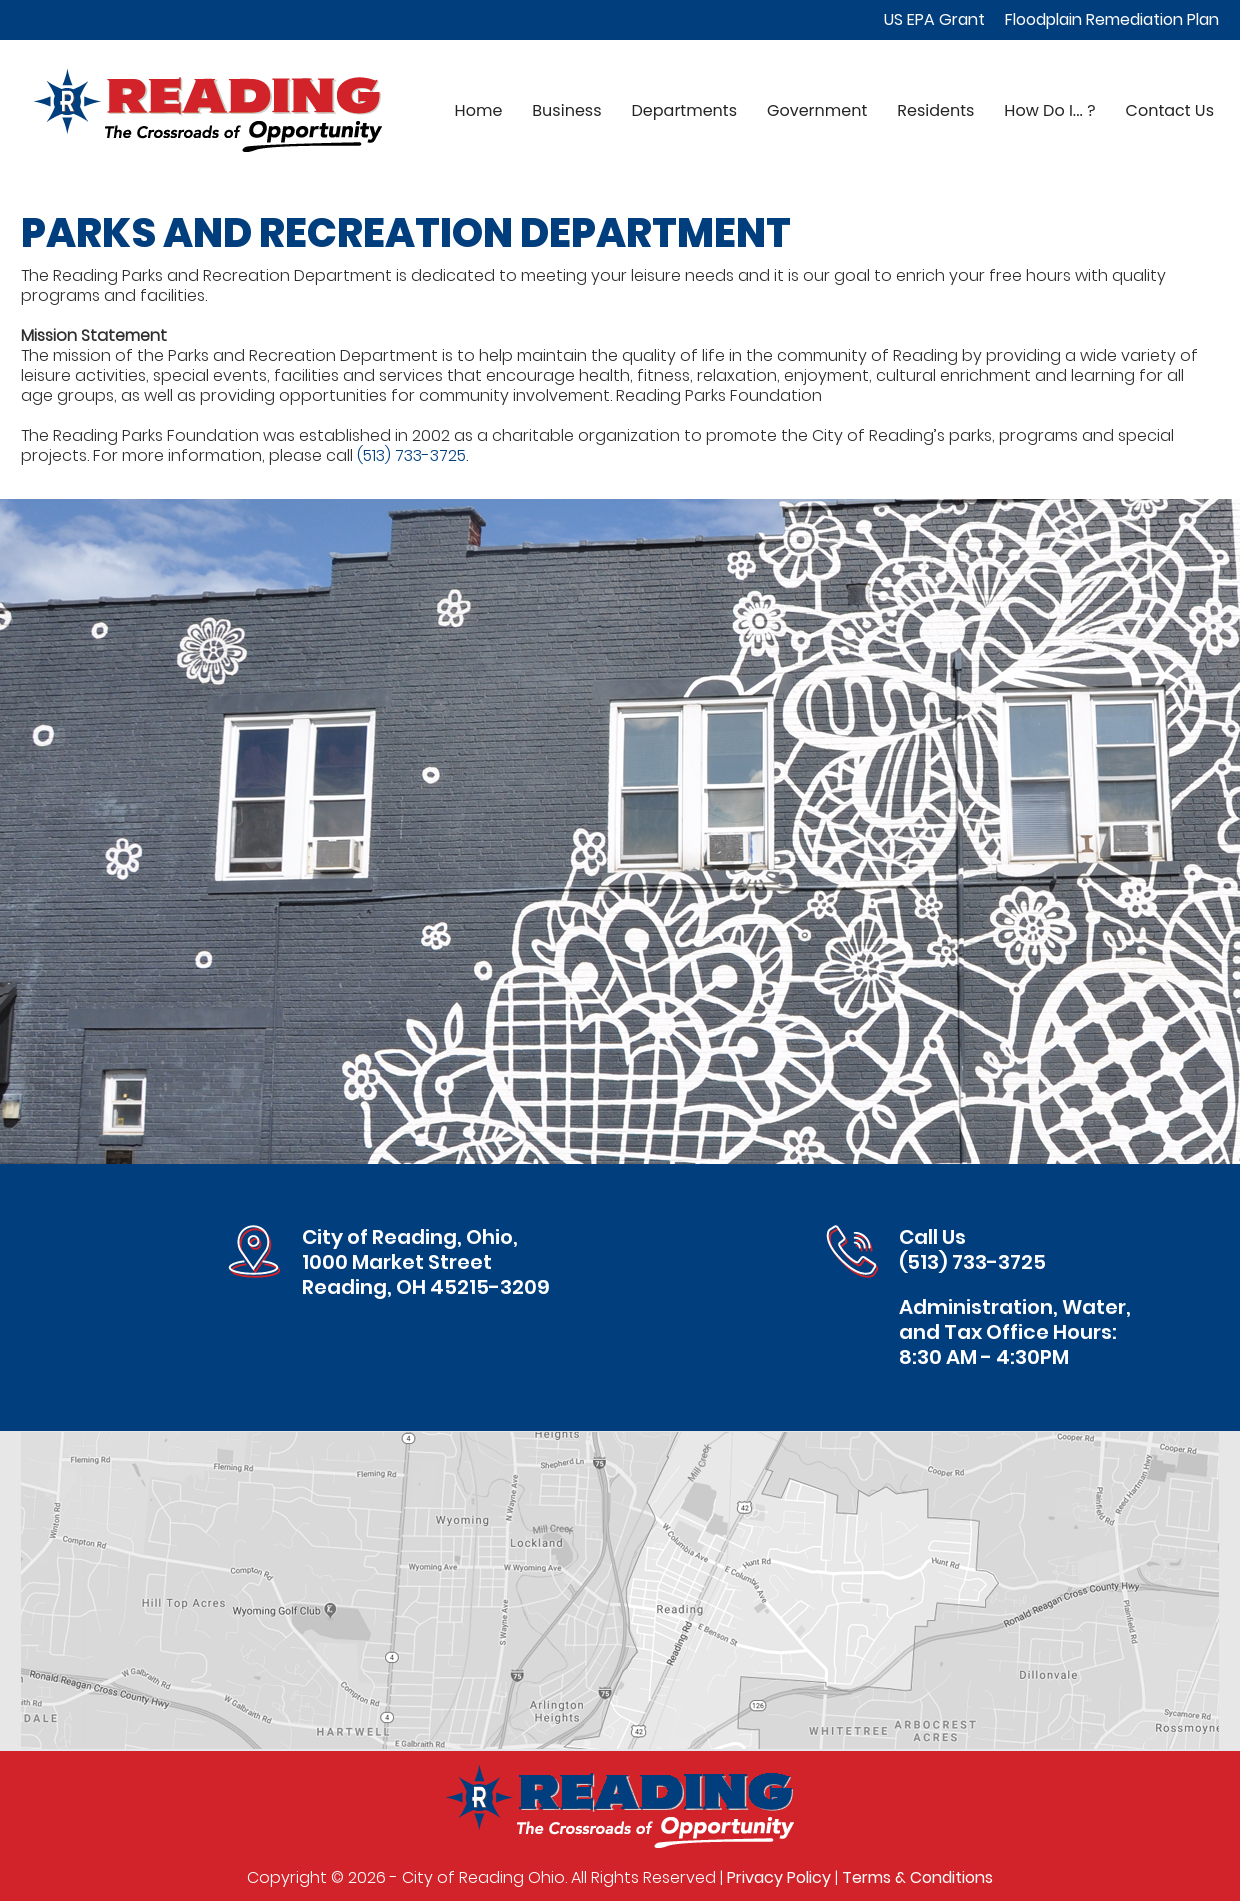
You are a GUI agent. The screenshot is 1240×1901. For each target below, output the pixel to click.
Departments (684, 110)
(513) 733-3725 (411, 455)
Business (566, 110)
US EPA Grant (934, 19)
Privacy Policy (779, 1877)
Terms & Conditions (917, 1877)
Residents (935, 110)
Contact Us (1170, 110)
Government (817, 110)
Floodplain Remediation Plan (1112, 19)
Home (479, 110)
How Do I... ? (1049, 110)
